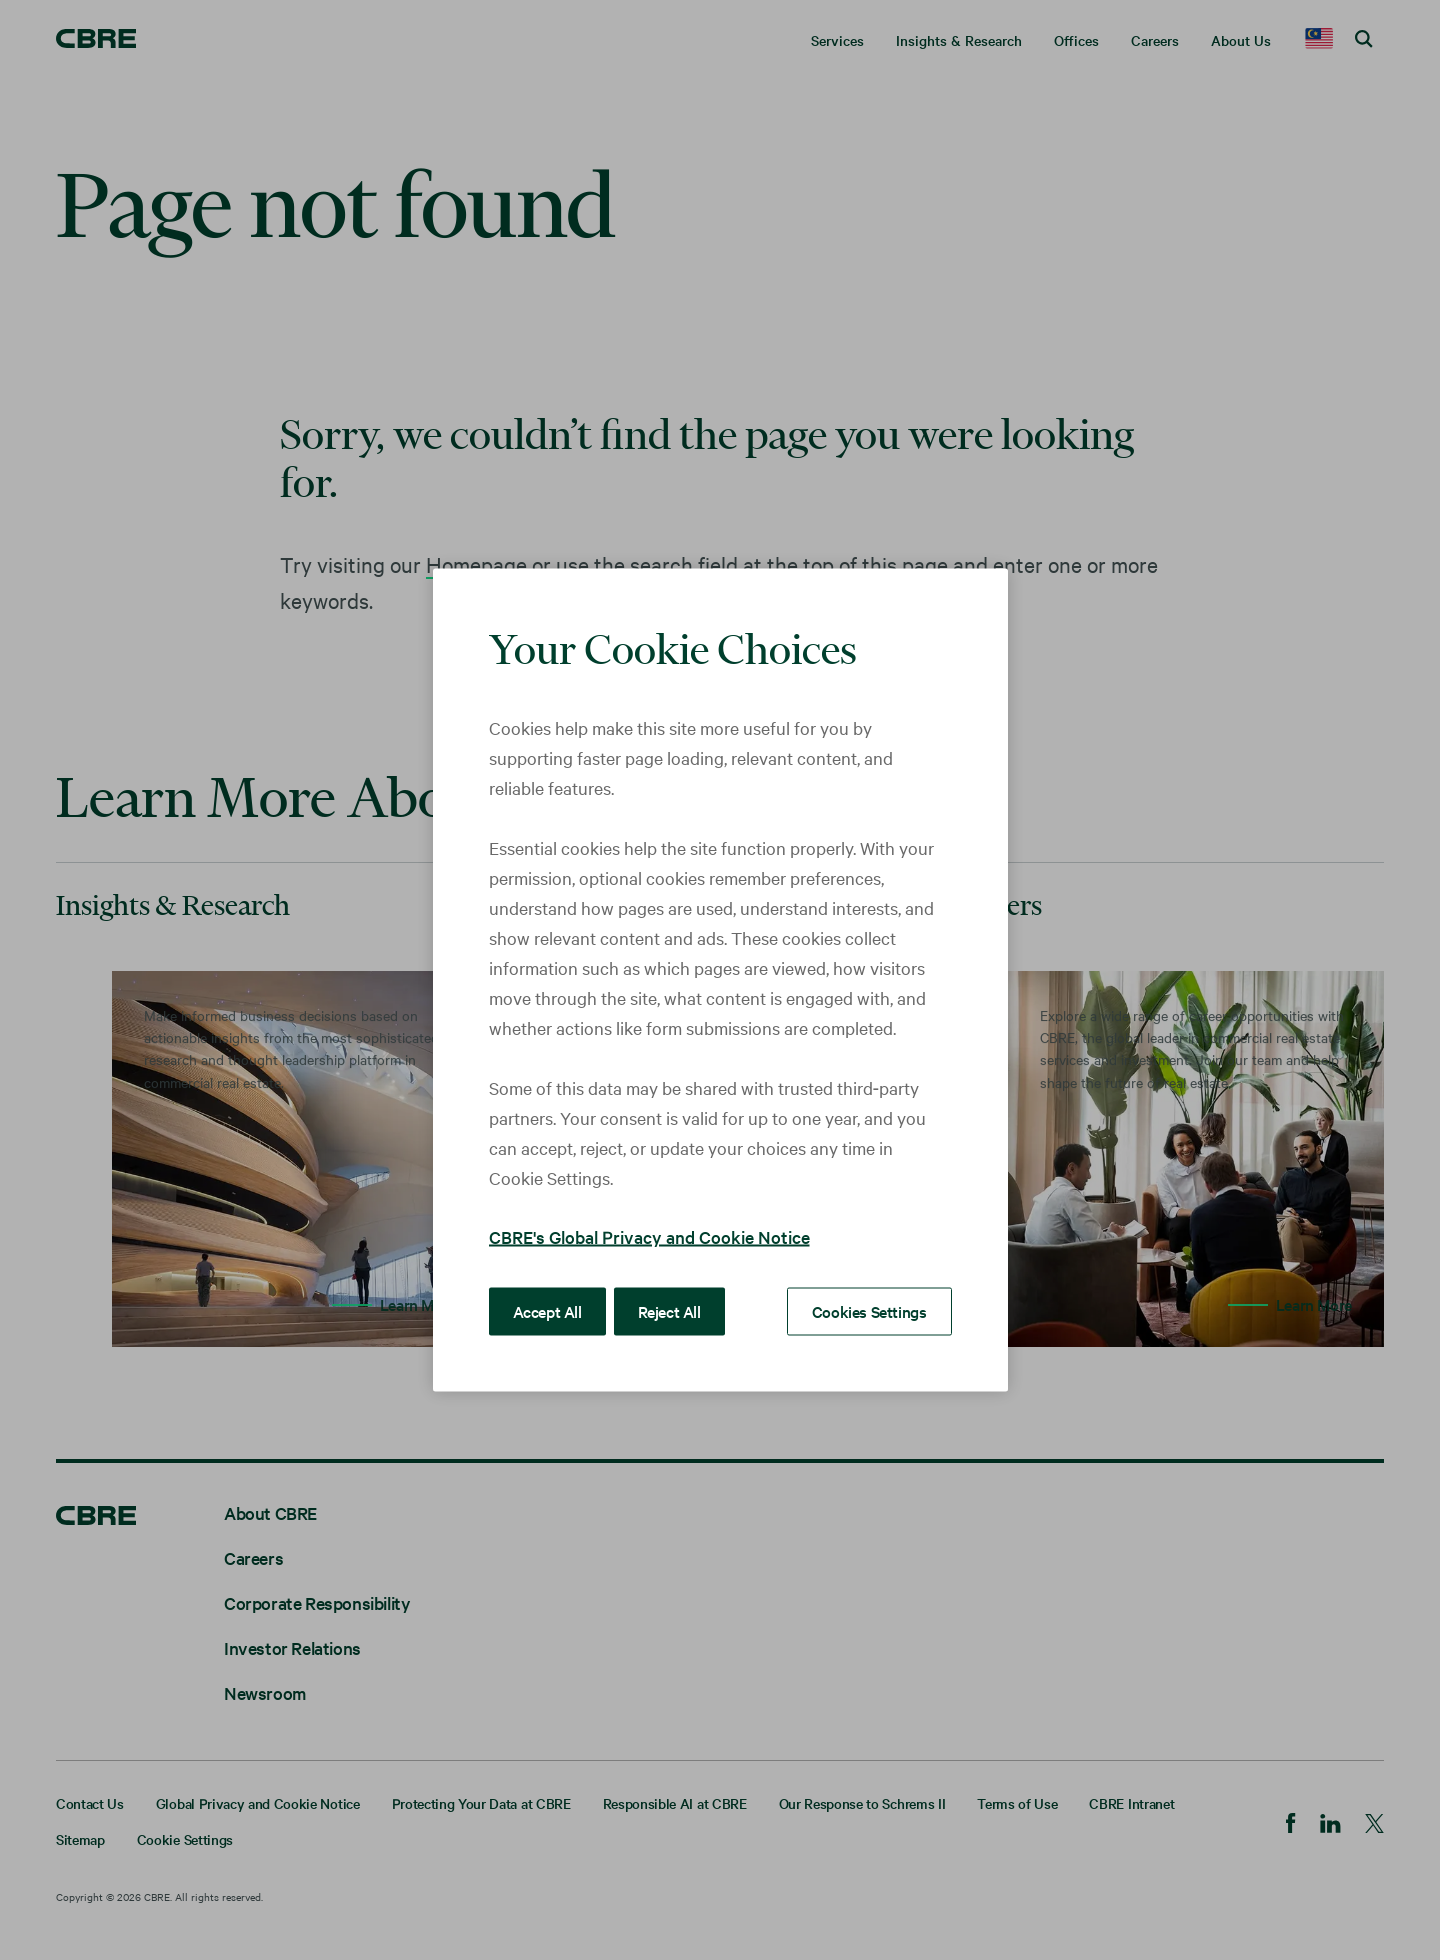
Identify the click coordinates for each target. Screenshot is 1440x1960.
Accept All (547, 1311)
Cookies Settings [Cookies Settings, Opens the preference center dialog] (869, 1311)
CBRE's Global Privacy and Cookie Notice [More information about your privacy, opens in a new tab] (649, 1236)
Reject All (669, 1311)
